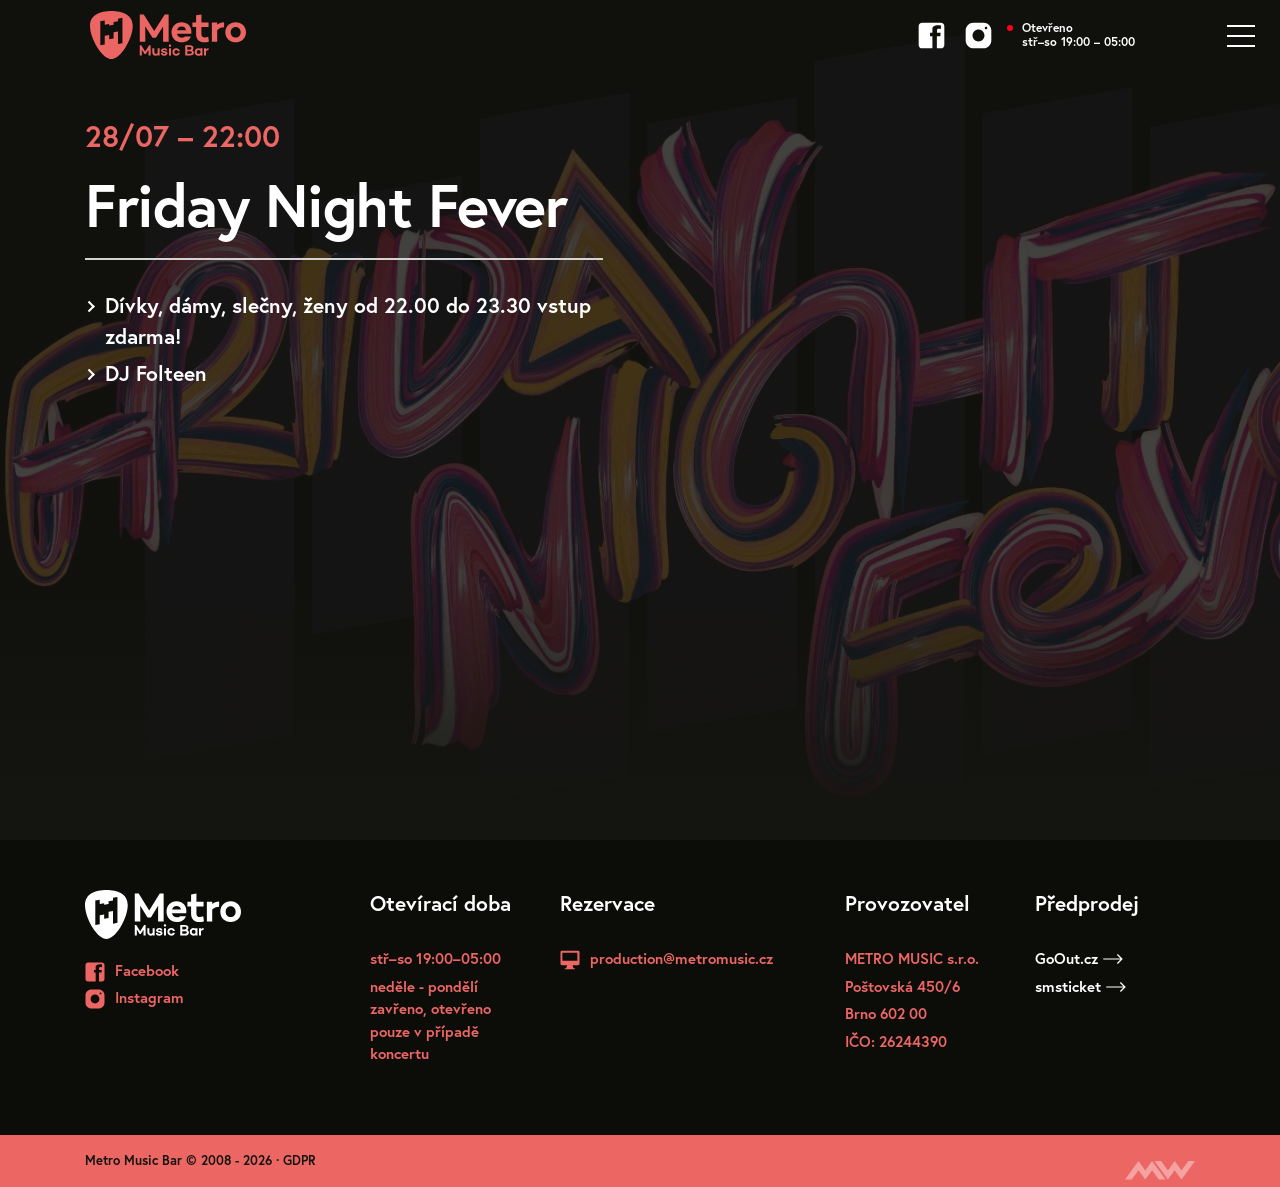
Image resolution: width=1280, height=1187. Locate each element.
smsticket (1080, 986)
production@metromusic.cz (681, 958)
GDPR (299, 1160)
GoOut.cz (1079, 958)
